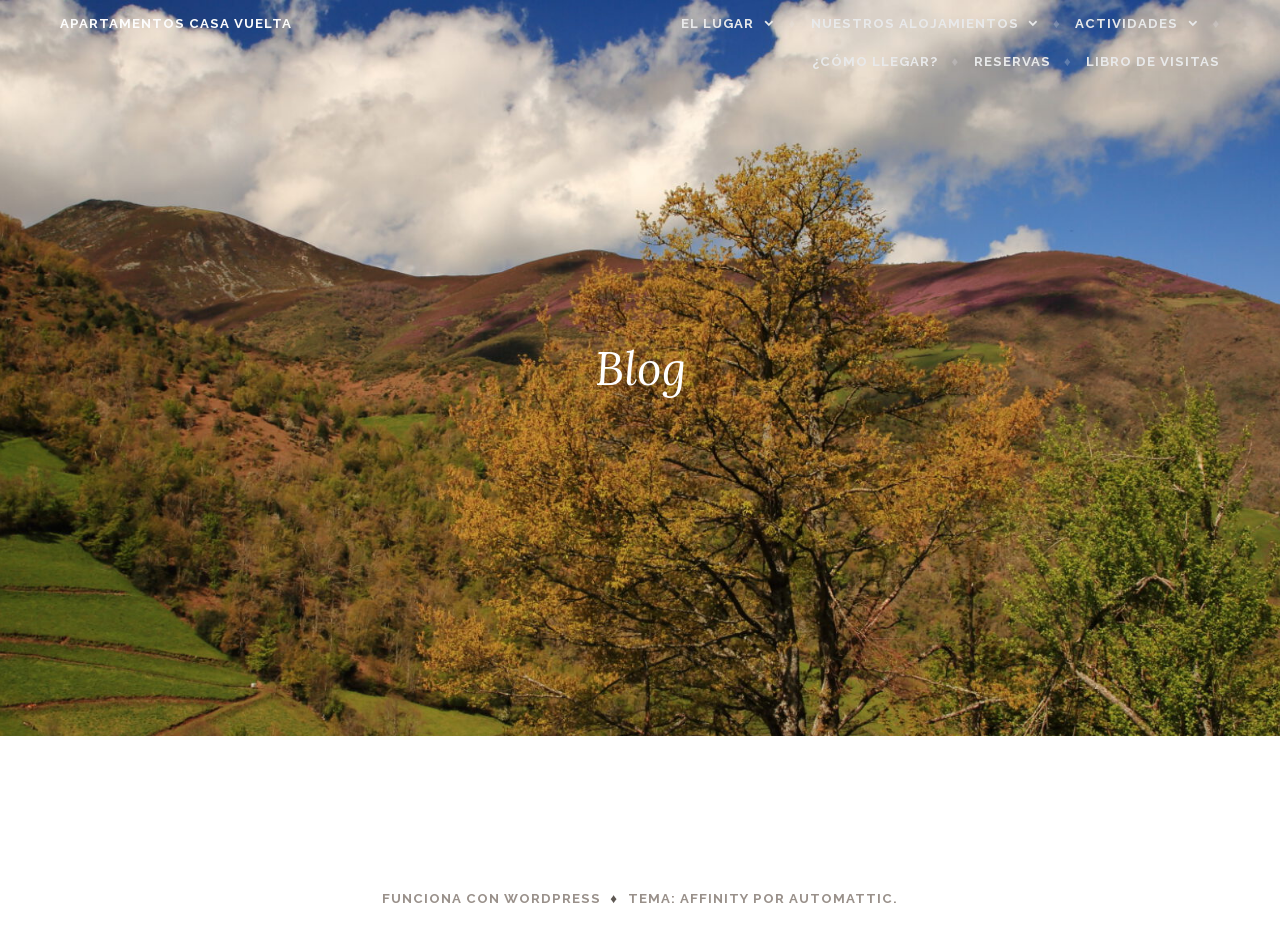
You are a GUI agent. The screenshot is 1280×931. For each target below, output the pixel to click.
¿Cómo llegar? (909, 61)
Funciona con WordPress (491, 898)
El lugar (751, 23)
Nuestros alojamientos (949, 23)
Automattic (841, 898)
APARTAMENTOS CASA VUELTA (142, 23)
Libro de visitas (1187, 61)
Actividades (1160, 23)
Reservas (1046, 61)
